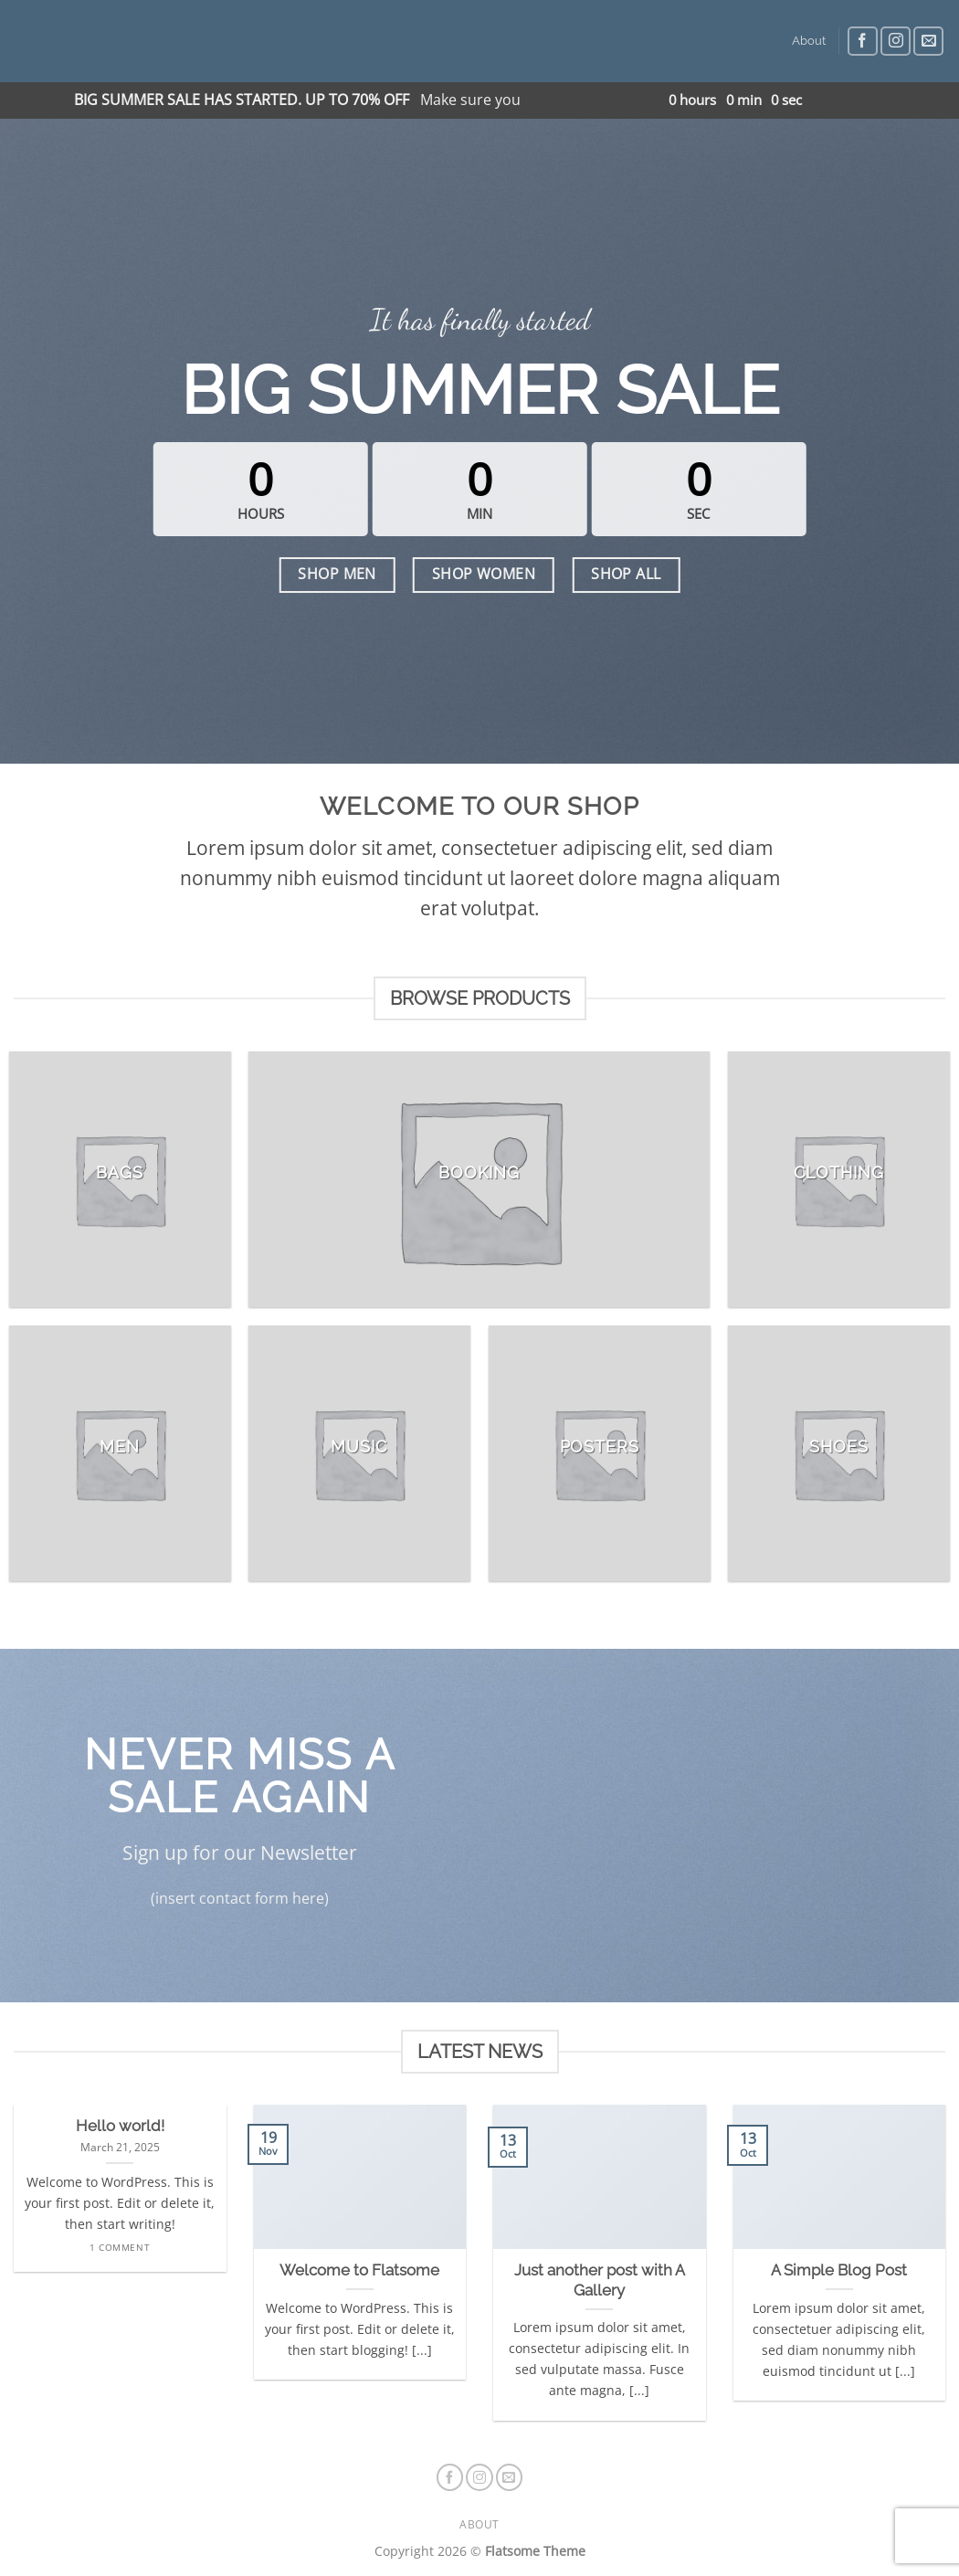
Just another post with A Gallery (599, 2280)
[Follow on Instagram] (895, 41)
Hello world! (120, 2126)
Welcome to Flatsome (359, 2270)
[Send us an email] (928, 41)
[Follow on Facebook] (863, 41)
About (809, 41)
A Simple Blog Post (839, 2270)
